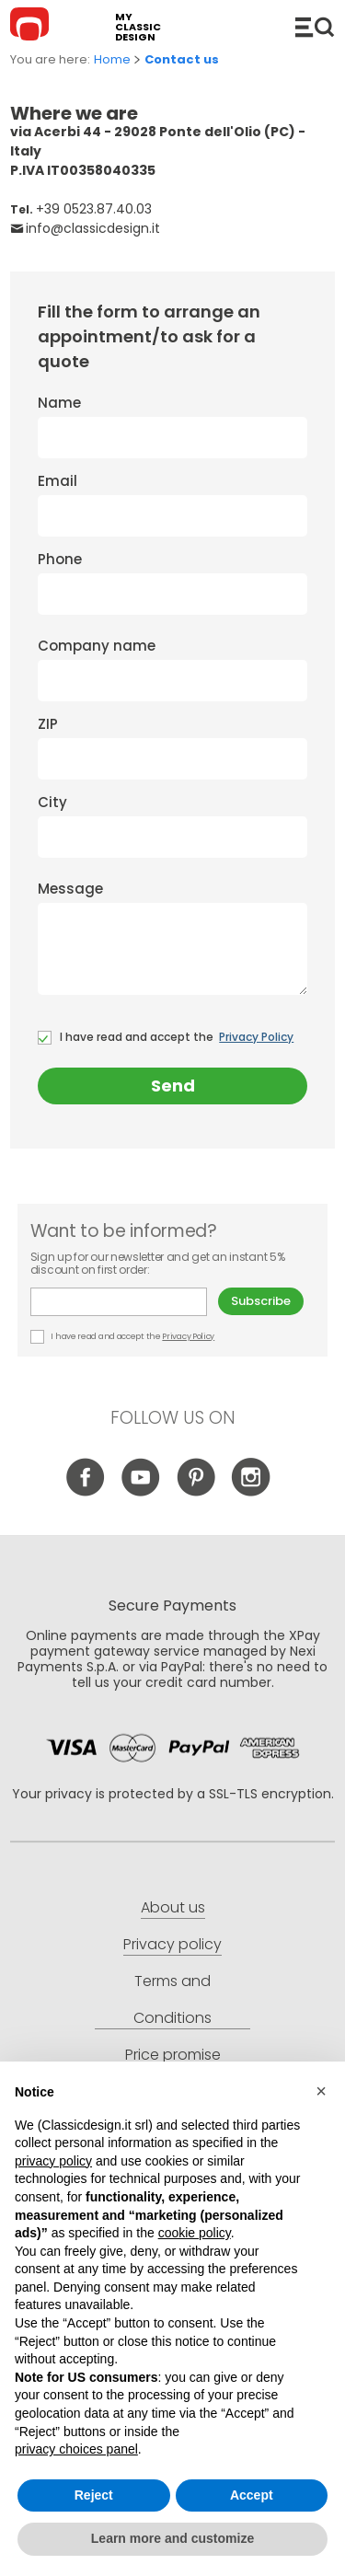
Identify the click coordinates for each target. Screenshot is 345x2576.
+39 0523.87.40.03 (94, 209)
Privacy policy (172, 1944)
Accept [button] (251, 2495)
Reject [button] (94, 2495)
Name (172, 425)
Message (172, 937)
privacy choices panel (76, 2449)
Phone (172, 582)
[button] (321, 2091)
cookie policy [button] (194, 2232)
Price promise (173, 2054)
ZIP (172, 747)
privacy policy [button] (53, 2161)
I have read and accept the (165, 1037)
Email (172, 504)
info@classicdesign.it (93, 228)
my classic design (138, 27)
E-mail (118, 1302)
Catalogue (314, 26)
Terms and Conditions (172, 1999)
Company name (172, 668)
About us (173, 1907)
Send (173, 1085)
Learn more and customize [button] (172, 2538)
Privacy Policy (256, 1037)
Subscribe (261, 1301)
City (172, 825)
